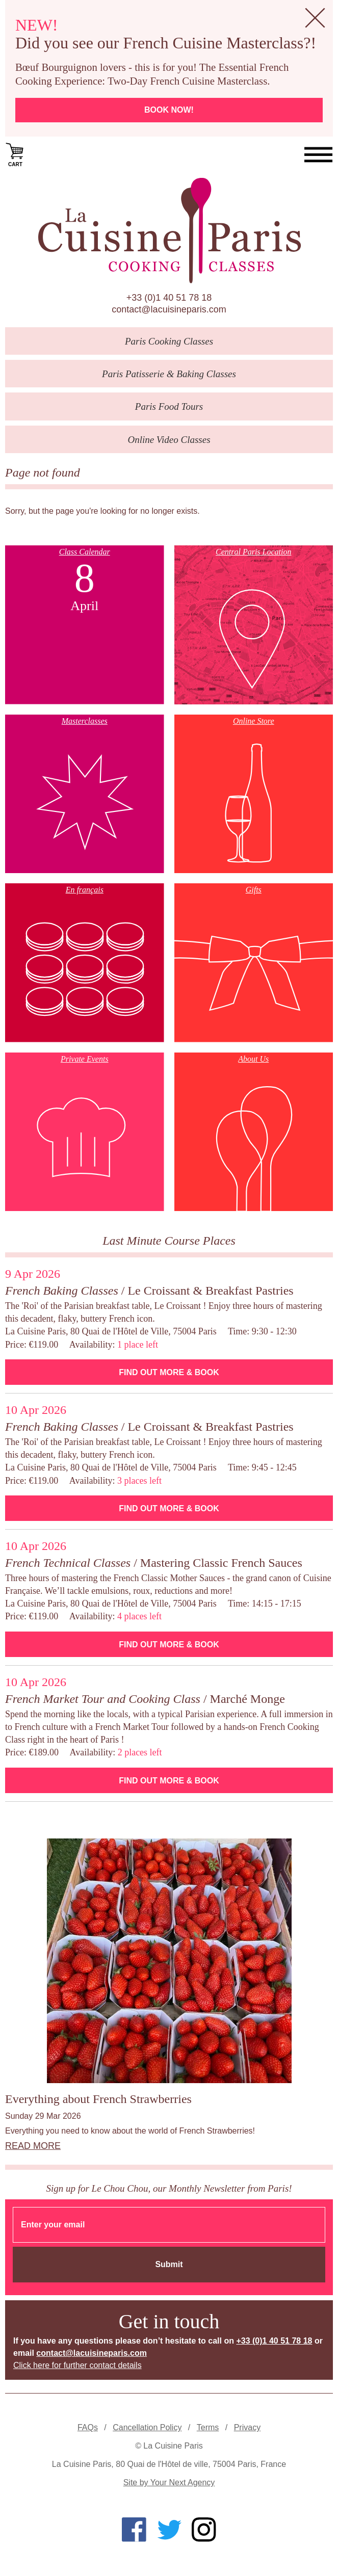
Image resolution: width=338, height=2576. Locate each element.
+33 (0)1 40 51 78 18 (169, 298)
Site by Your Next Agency (169, 2482)
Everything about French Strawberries (98, 2099)
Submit (169, 2264)
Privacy (247, 2427)
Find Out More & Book (169, 1372)
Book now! (169, 110)
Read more (33, 2146)
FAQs (87, 2427)
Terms (208, 2427)
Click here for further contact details (77, 2365)
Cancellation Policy (147, 2427)
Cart (15, 154)
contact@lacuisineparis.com (169, 309)
